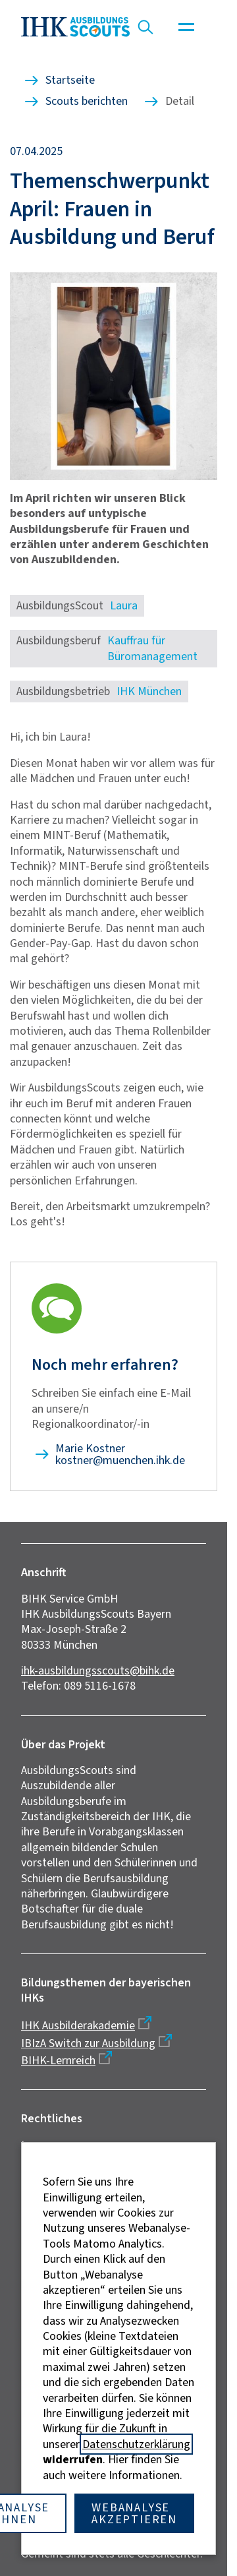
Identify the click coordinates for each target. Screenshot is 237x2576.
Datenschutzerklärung (136, 2444)
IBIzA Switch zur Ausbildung (88, 2043)
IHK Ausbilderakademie (78, 2025)
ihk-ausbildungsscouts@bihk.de (97, 1670)
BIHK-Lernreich (58, 2060)
